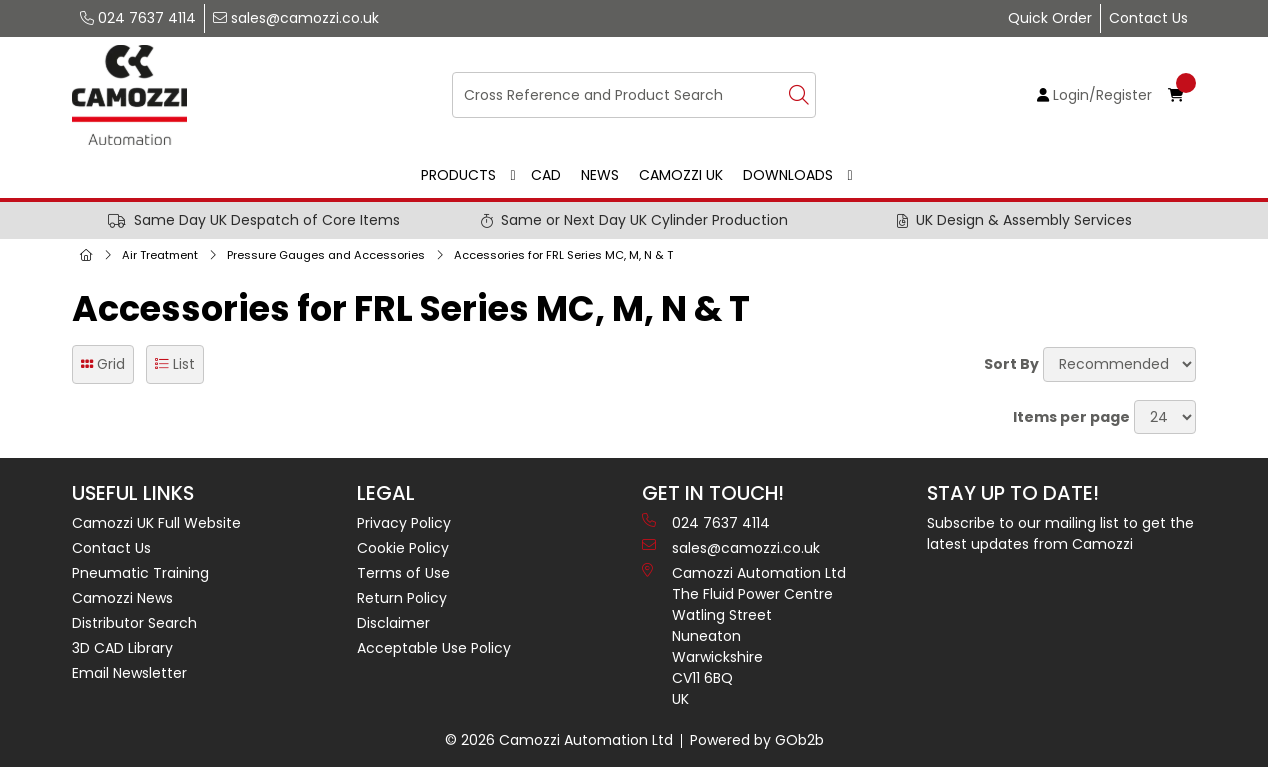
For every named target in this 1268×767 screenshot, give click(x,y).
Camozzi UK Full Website (156, 523)
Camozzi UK (681, 175)
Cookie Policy (403, 548)
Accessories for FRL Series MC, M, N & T (563, 255)
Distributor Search (134, 623)
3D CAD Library (122, 648)
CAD (546, 175)
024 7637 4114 (138, 18)
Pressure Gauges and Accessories (326, 255)
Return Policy (402, 598)
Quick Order (1050, 18)
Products (458, 175)
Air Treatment (160, 255)
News (600, 175)
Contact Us (1148, 18)
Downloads (788, 175)
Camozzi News (122, 598)
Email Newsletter (129, 673)
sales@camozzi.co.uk (296, 18)
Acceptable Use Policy (434, 648)
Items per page (1071, 417)
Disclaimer (393, 623)
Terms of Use (403, 573)
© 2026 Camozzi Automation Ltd (559, 740)
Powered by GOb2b (757, 740)
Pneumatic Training (140, 573)
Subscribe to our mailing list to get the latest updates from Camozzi (1060, 533)
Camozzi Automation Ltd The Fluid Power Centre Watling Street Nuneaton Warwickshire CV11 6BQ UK (744, 636)
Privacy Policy (404, 523)
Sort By (1011, 364)
